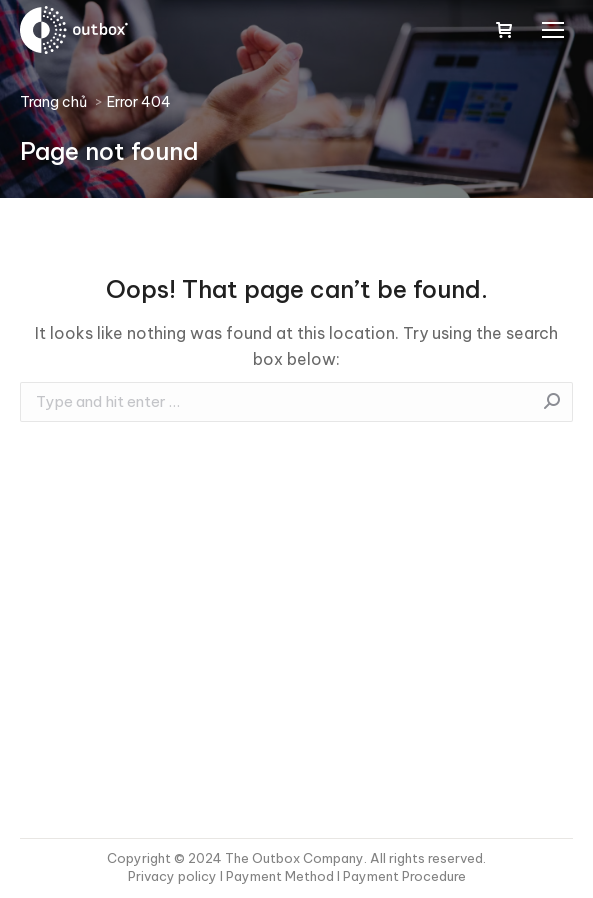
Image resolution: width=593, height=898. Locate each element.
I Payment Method (277, 876)
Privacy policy (174, 876)
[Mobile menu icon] (553, 30)
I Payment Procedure (400, 876)
